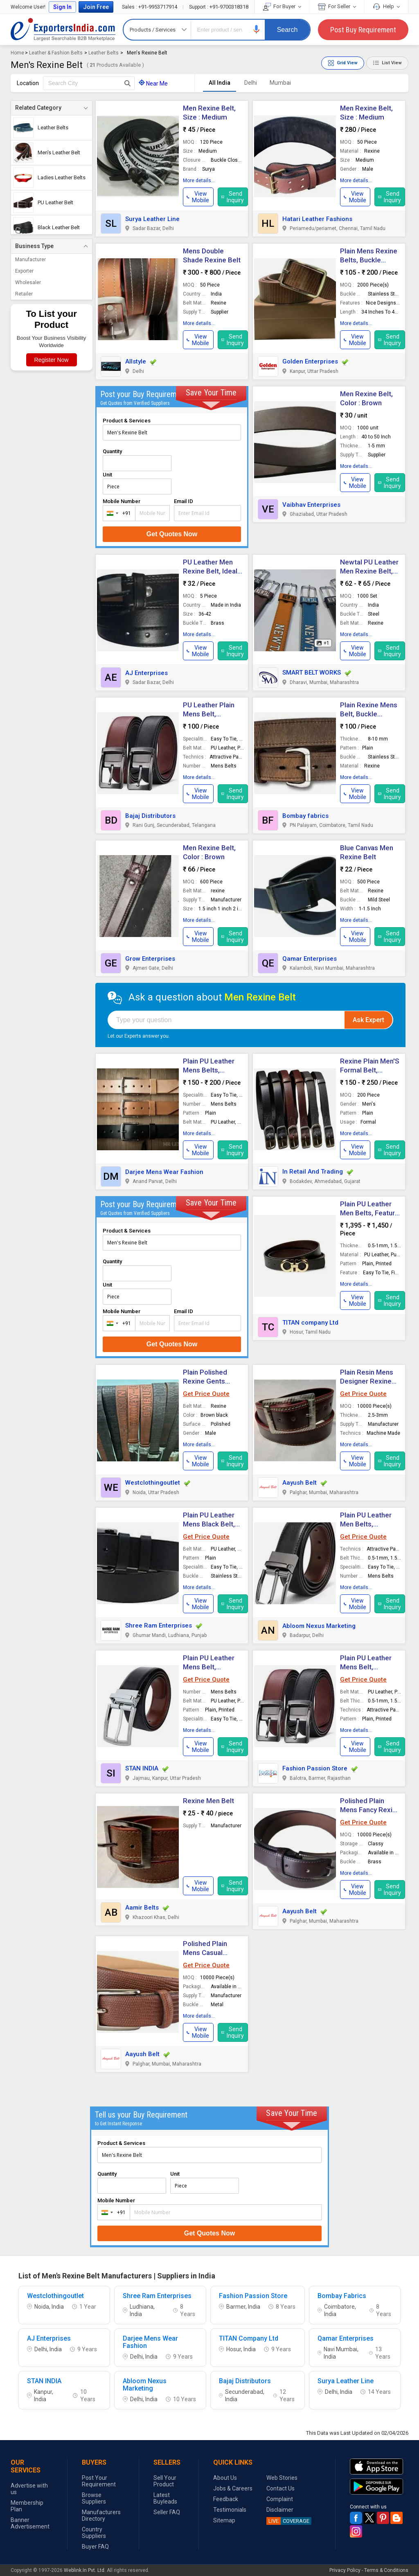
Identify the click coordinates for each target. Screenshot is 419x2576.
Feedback (225, 2499)
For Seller (337, 6)
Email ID (183, 501)
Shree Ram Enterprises (158, 1625)
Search (287, 29)
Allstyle (135, 361)
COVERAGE (287, 2521)
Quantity (112, 451)
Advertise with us (29, 2488)
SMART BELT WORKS (311, 672)
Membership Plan (27, 2506)
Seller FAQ (166, 2512)
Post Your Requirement (99, 2481)
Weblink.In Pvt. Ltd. (85, 2570)
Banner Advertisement (30, 2523)
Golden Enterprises (310, 361)
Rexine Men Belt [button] (208, 1801)
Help (386, 6)
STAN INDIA (141, 1768)
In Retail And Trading (312, 1171)
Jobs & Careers (232, 2488)
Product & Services (127, 421)
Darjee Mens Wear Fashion (164, 1172)
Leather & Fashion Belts (56, 53)
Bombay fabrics (305, 816)
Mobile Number (121, 501)
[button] (256, 29)
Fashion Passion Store (314, 1768)
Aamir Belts (142, 1907)
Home (17, 53)
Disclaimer (279, 2509)
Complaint (279, 2499)
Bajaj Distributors (150, 816)
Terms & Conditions (386, 2570)
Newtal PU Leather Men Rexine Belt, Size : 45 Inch (369, 571)
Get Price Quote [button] (206, 1393)
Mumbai (280, 82)
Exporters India (63, 29)
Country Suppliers (94, 2532)
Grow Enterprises (150, 958)
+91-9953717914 (150, 7)
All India (219, 82)
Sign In (62, 7)
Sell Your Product (164, 2481)
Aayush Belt (299, 1482)
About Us (225, 2477)
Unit (107, 475)
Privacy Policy (344, 2570)
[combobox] (117, 513)
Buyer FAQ (95, 2546)
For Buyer (282, 6)
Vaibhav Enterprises (311, 504)
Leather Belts (103, 53)
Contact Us (280, 2488)
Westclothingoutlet (152, 1482)
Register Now (51, 360)
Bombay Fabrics (342, 2296)
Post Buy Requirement (363, 29)
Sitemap (224, 2520)
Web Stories (281, 2477)
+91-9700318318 (218, 7)
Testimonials (229, 2509)
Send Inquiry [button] (232, 196)
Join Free (96, 7)
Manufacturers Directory (101, 2515)
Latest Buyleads (165, 2498)
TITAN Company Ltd (248, 2338)
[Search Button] (127, 83)
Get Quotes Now (171, 534)
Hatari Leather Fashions (317, 219)
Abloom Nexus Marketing (319, 1626)
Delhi (250, 82)
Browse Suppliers (94, 2498)
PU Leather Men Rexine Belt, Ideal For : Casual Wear (210, 571)
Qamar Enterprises (309, 958)
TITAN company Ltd (310, 1322)
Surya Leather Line (152, 219)
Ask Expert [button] (368, 1020)
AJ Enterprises (146, 673)
